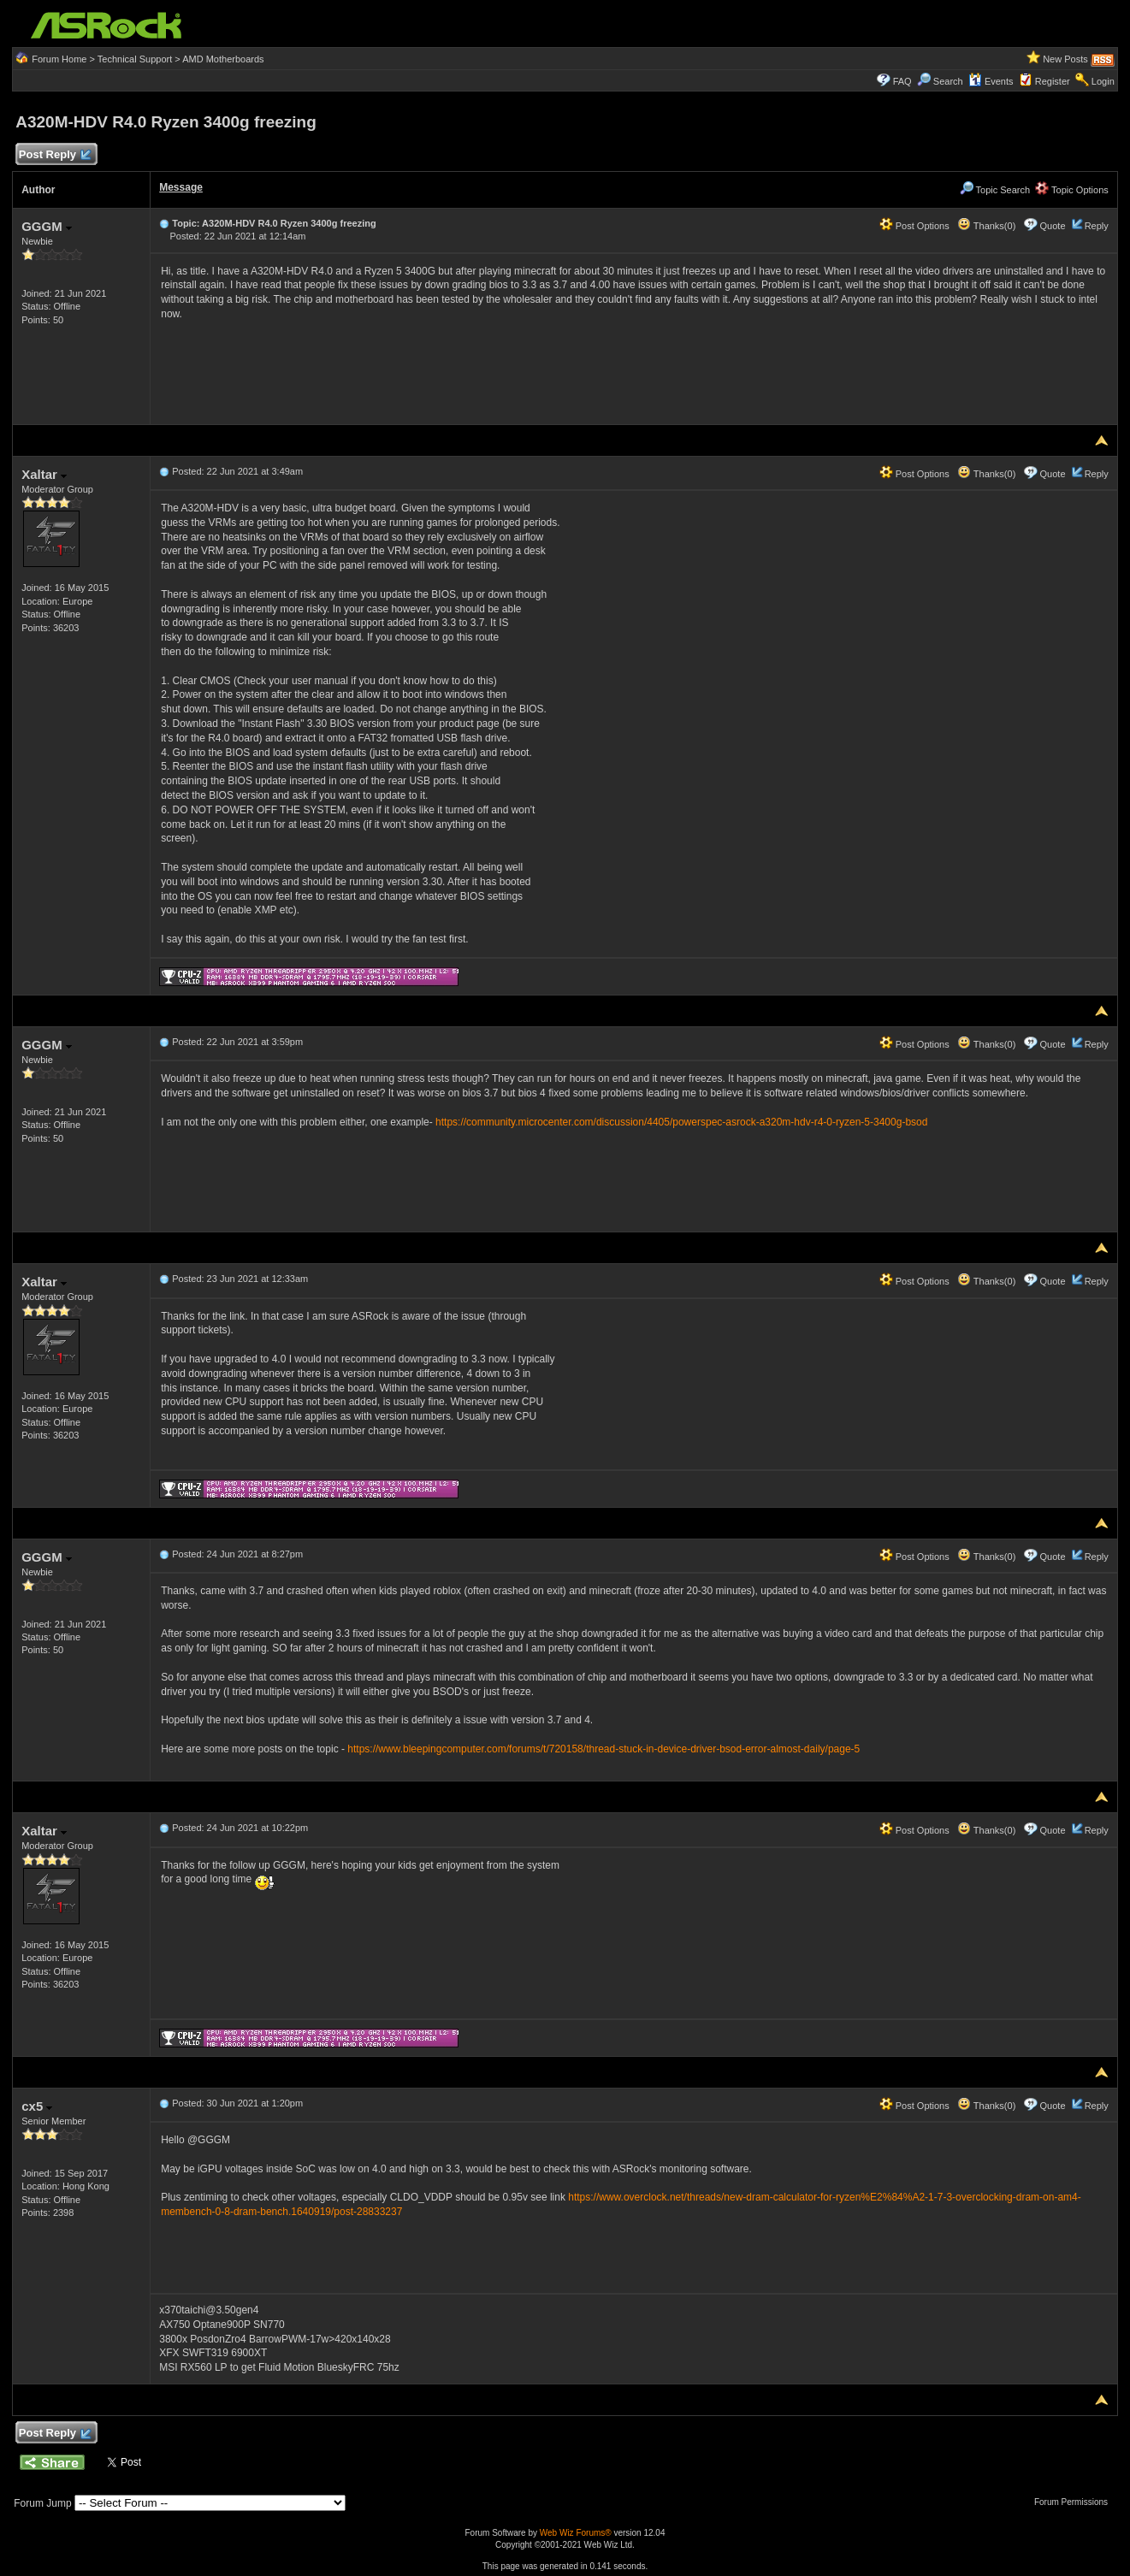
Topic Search (995, 190)
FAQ (902, 81)
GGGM (46, 226)
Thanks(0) (986, 226)
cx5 (36, 2106)
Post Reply (53, 155)
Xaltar (44, 474)
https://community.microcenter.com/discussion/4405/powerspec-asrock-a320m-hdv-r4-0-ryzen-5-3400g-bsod (681, 1122)
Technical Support (135, 59)
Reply (1097, 226)
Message (181, 187)
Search (948, 81)
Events (991, 81)
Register (1052, 81)
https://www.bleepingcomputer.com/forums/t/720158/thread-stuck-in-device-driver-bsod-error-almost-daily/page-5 (603, 1749)
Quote (1053, 226)
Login (1103, 81)
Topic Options (1072, 190)
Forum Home (59, 59)
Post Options (914, 226)
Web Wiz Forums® (576, 2533)
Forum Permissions (1075, 2502)
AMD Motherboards (222, 59)
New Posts (1065, 59)
